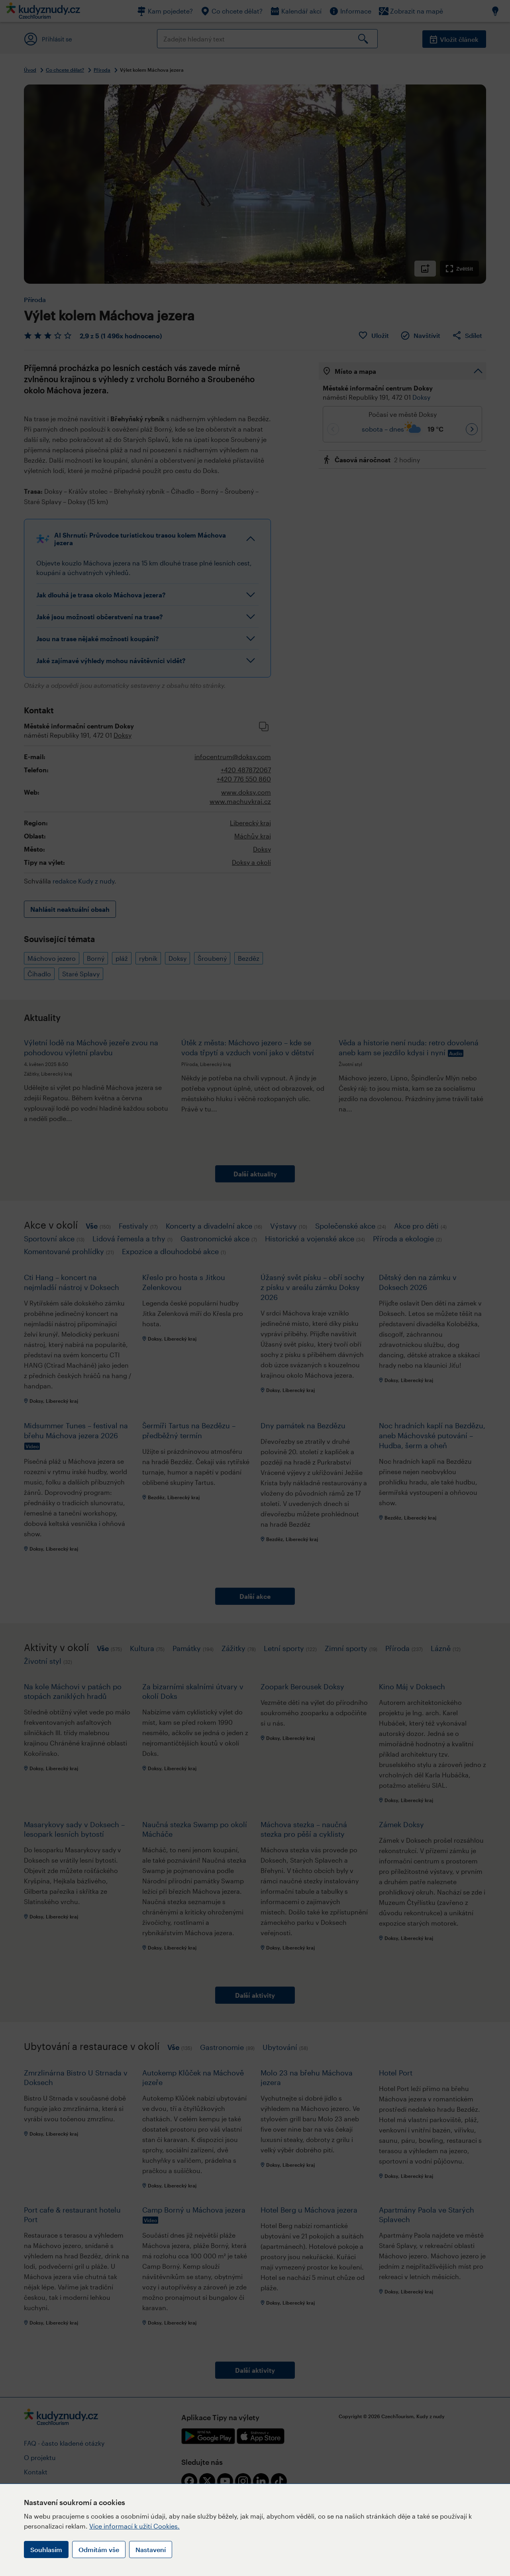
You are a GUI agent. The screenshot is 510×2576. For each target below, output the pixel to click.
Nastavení (150, 2549)
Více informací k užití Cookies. (134, 2526)
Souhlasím (46, 2549)
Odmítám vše (98, 2549)
